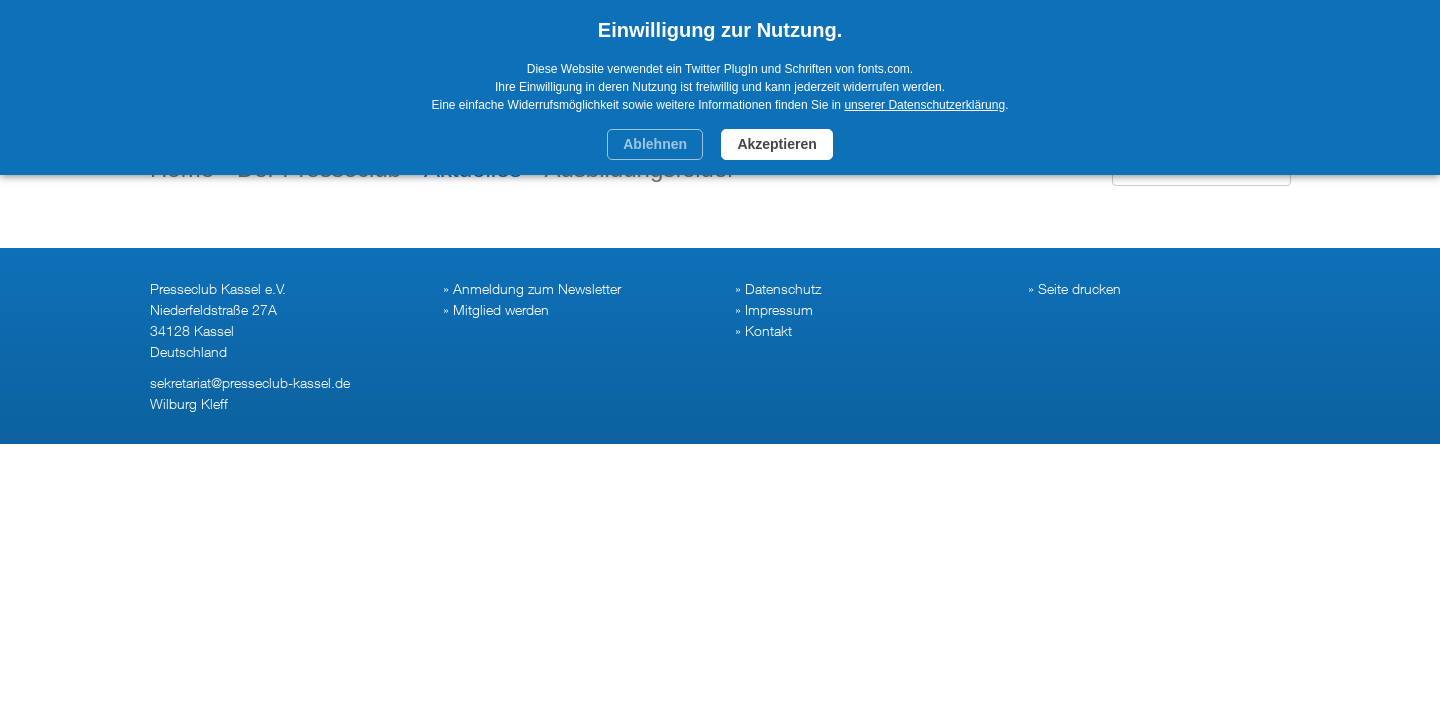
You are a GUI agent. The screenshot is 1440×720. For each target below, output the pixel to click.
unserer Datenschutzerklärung (924, 105)
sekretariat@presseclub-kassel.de (250, 382)
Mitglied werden (501, 309)
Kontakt (768, 330)
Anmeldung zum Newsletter (537, 288)
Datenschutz (783, 288)
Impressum (779, 309)
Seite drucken (1079, 288)
